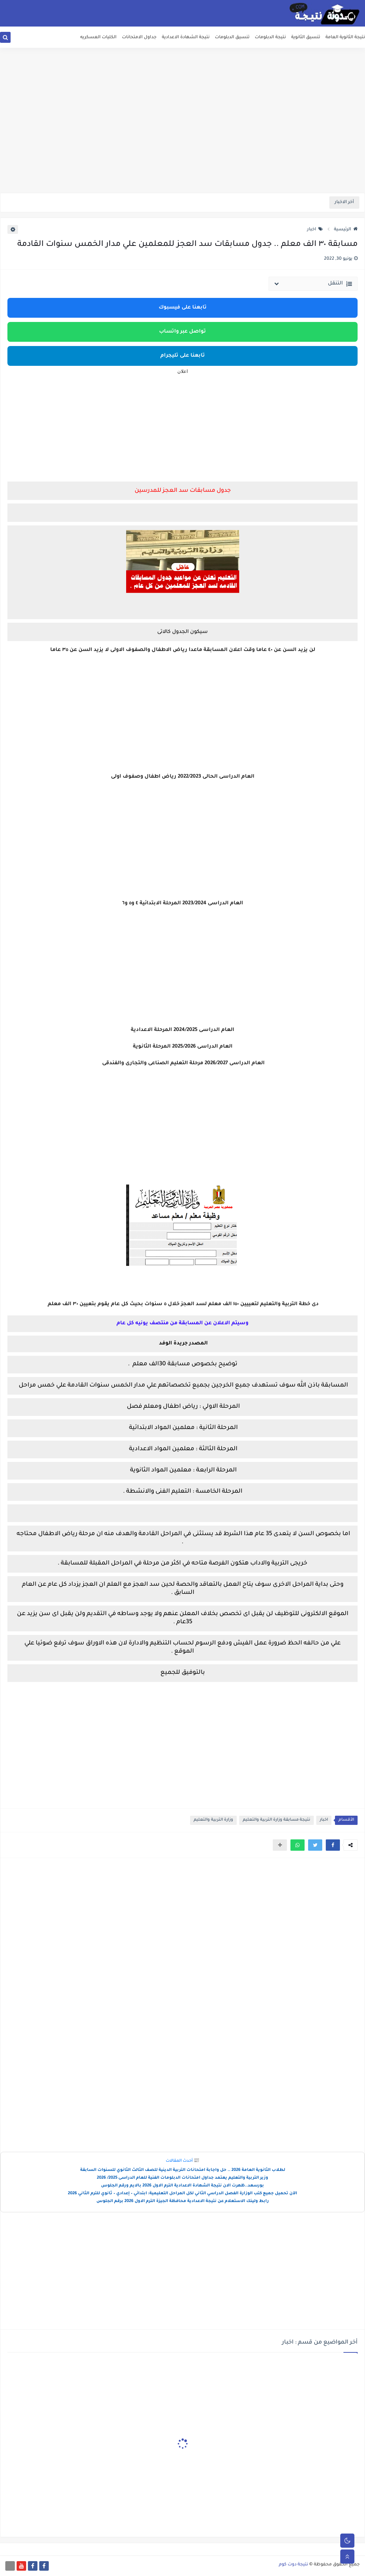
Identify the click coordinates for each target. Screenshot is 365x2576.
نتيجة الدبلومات (270, 37)
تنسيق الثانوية (305, 37)
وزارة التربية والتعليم (213, 1820)
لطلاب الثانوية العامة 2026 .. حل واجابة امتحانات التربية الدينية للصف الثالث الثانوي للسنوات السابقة (182, 2170)
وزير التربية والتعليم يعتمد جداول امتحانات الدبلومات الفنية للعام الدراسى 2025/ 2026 (182, 2178)
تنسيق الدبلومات (232, 37)
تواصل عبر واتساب (182, 332)
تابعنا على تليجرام (182, 356)
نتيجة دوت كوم (293, 2564)
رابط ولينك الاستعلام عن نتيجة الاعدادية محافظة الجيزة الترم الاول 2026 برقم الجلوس (182, 2201)
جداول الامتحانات (139, 37)
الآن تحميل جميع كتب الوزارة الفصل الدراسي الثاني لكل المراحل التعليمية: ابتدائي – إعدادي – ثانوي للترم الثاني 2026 (182, 2193)
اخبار (315, 229)
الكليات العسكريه (98, 37)
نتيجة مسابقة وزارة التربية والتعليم (276, 1820)
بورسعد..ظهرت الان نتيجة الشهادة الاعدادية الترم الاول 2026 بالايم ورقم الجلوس (182, 2186)
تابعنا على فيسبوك (183, 308)
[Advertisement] (182, 138)
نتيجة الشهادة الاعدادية (186, 37)
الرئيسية (346, 229)
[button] (333, 1845)
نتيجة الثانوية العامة (345, 37)
